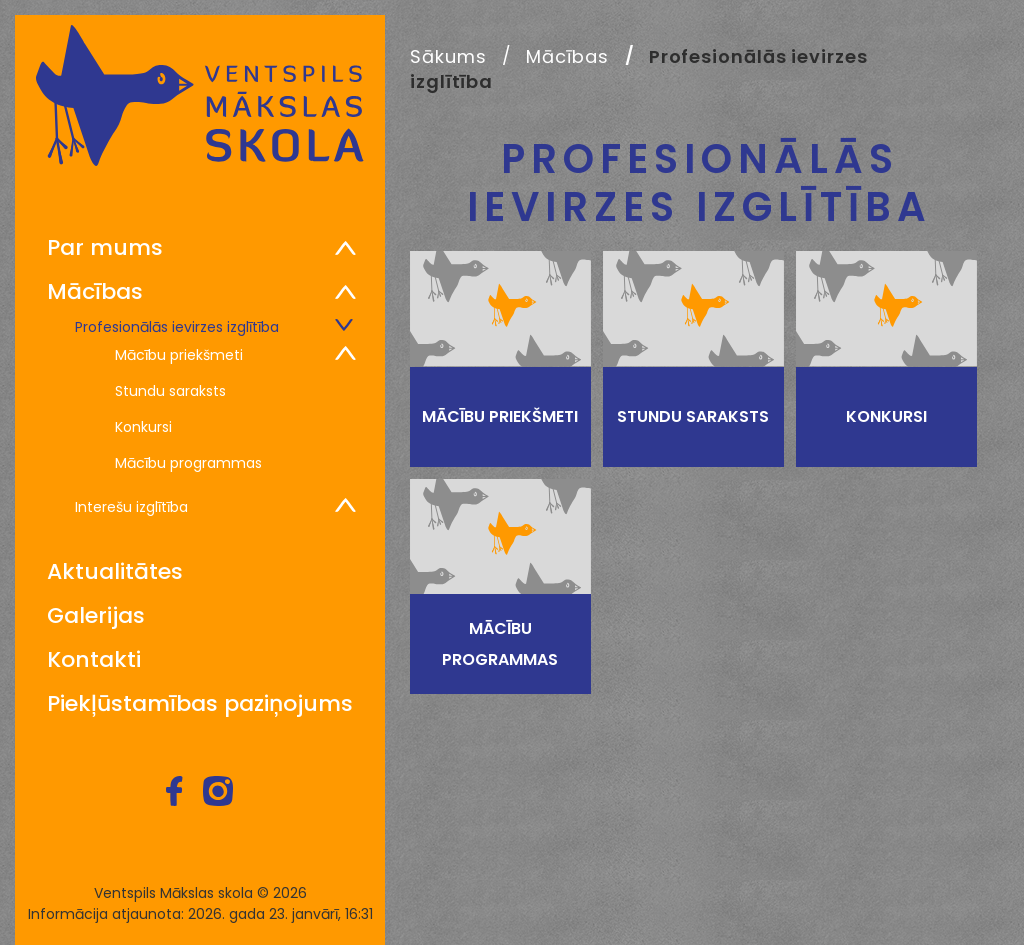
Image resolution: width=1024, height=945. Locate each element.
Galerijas (96, 616)
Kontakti (94, 660)
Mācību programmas (188, 462)
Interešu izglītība (131, 506)
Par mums (105, 248)
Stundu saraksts (170, 390)
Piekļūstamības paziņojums (200, 704)
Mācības (95, 292)
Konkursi (143, 426)
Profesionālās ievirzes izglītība (177, 326)
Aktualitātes (115, 572)
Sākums (448, 56)
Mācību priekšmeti (179, 354)
